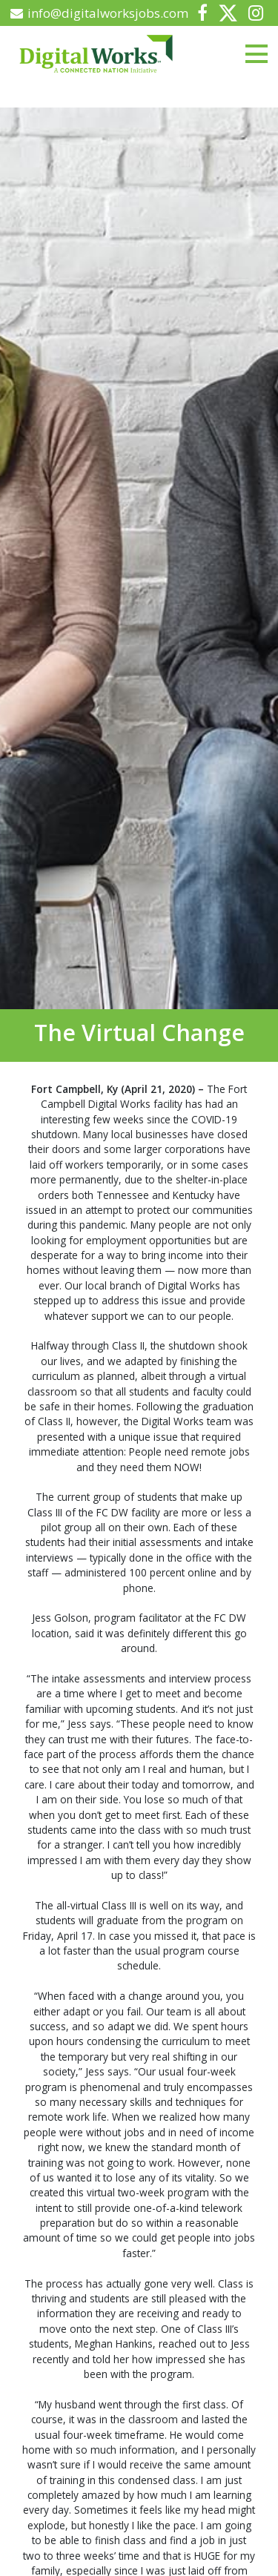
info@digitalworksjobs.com (99, 13)
